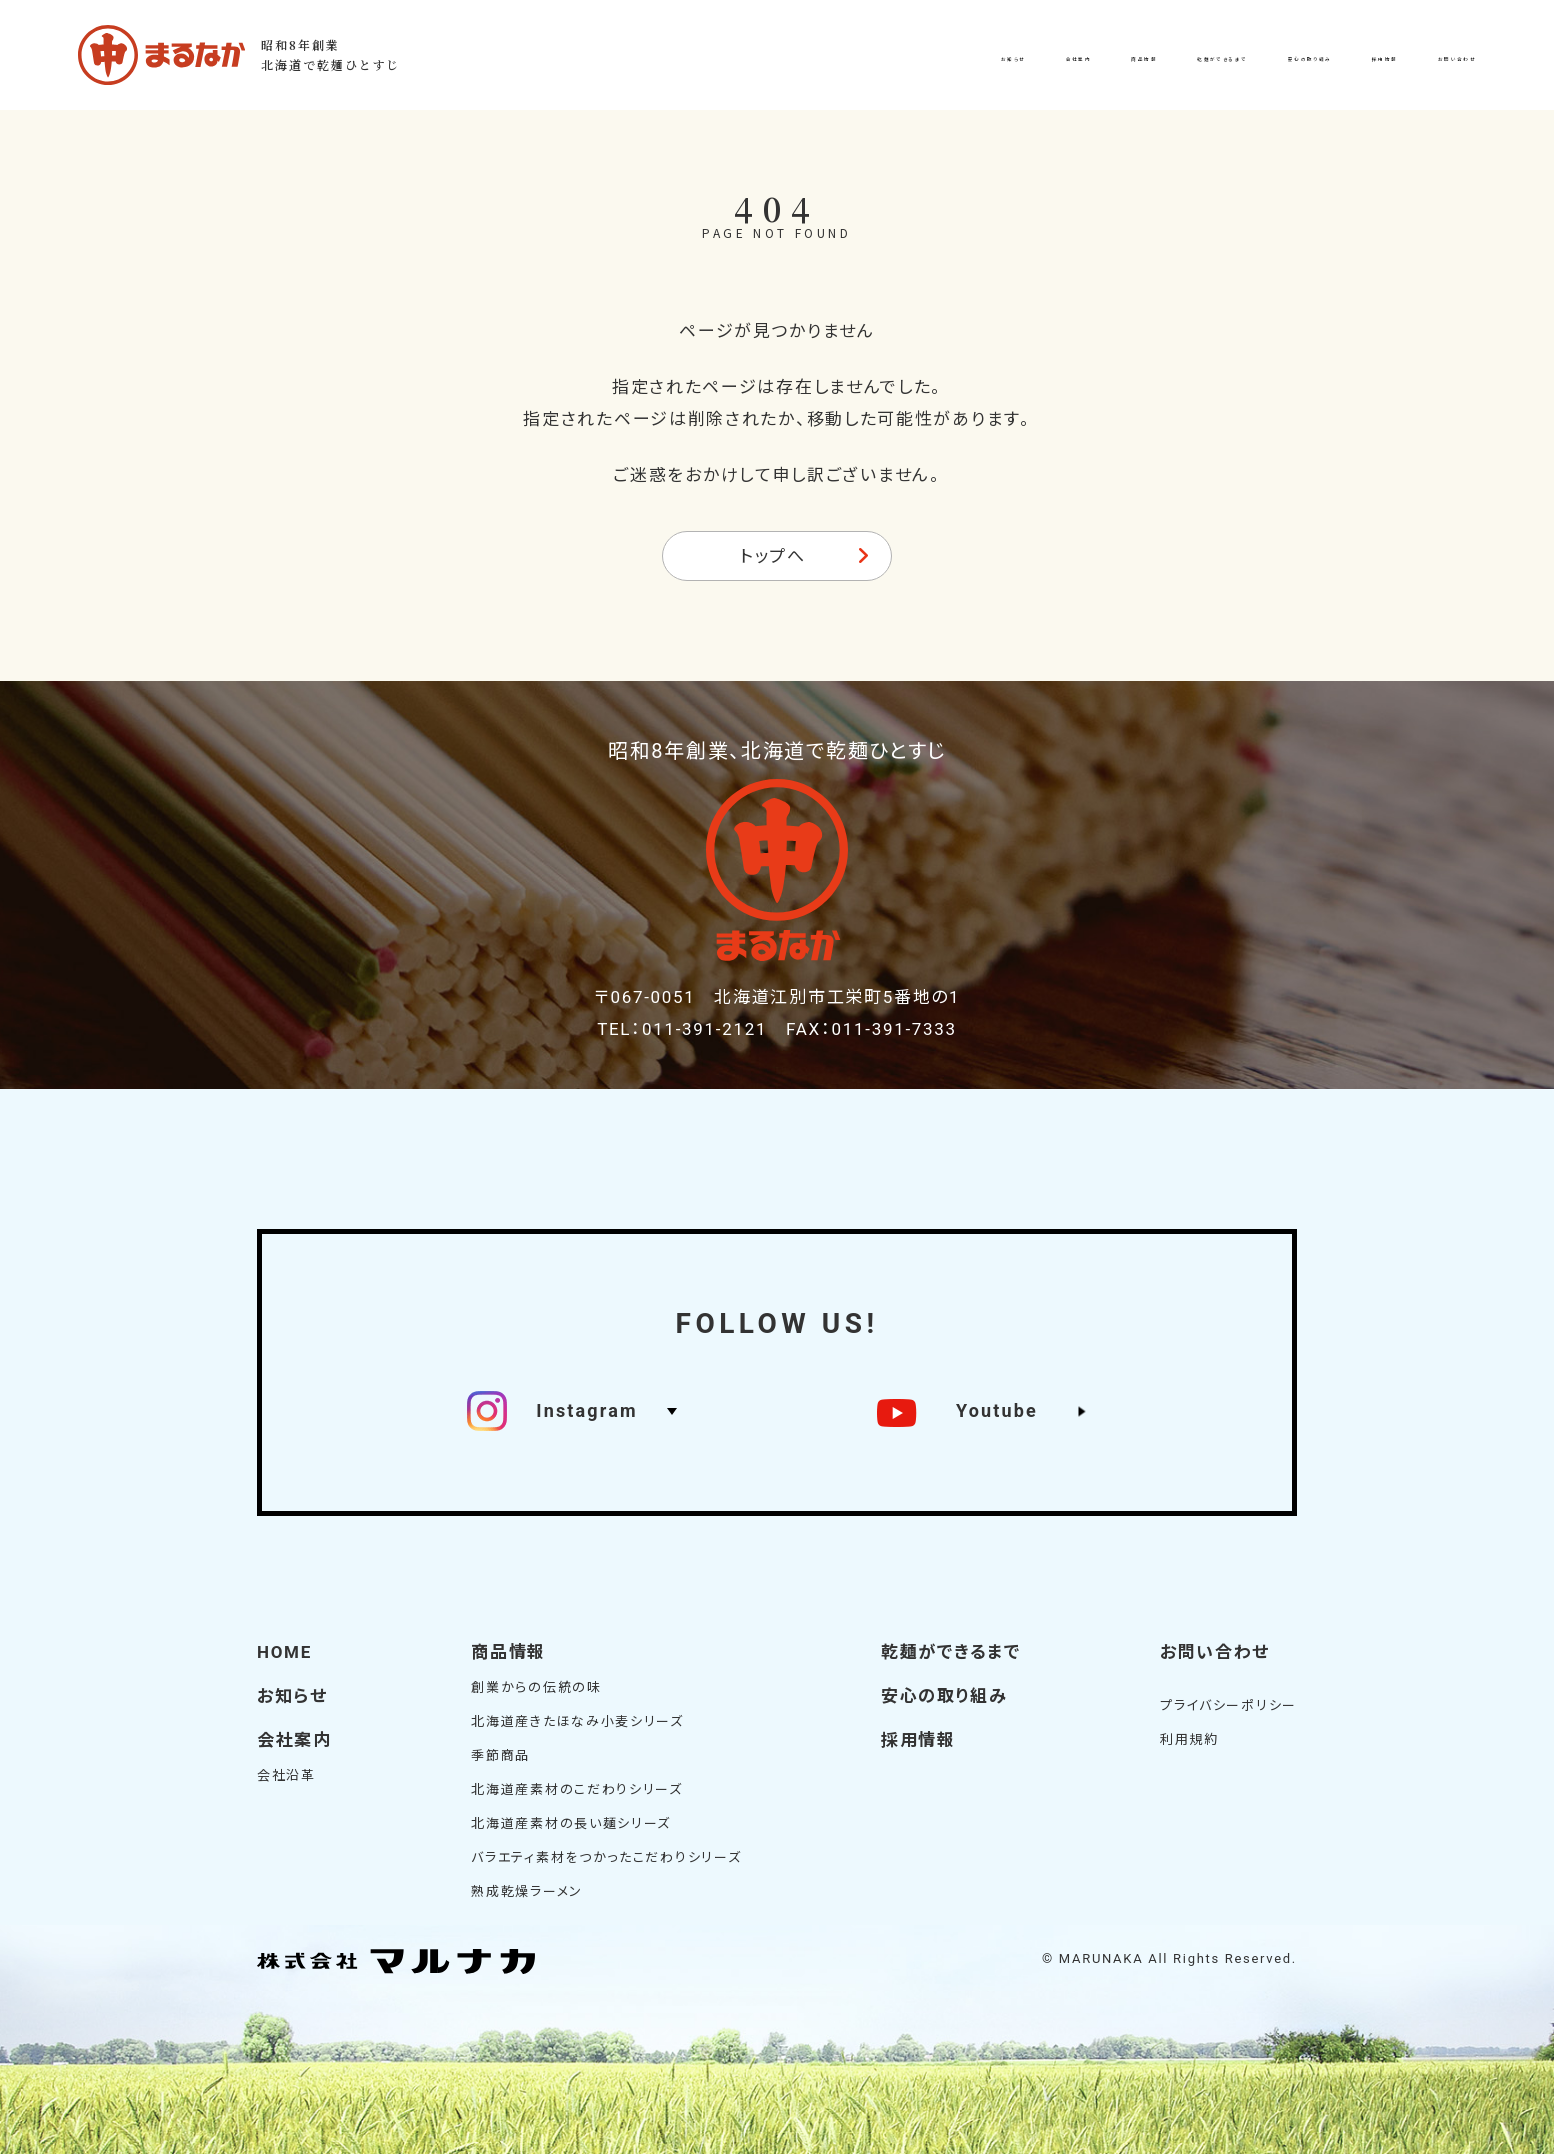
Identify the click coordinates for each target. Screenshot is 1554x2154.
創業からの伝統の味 (536, 1687)
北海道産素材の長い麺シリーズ (571, 1823)
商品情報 (508, 1652)
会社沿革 (286, 1775)
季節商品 (500, 1755)
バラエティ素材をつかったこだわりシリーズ (606, 1857)
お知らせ (292, 1696)
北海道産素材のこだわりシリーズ (577, 1789)
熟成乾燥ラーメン (527, 1891)
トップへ (773, 556)
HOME (284, 1652)
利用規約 (1189, 1739)
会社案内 (294, 1740)
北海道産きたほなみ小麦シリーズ (577, 1721)
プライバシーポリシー (1228, 1705)
